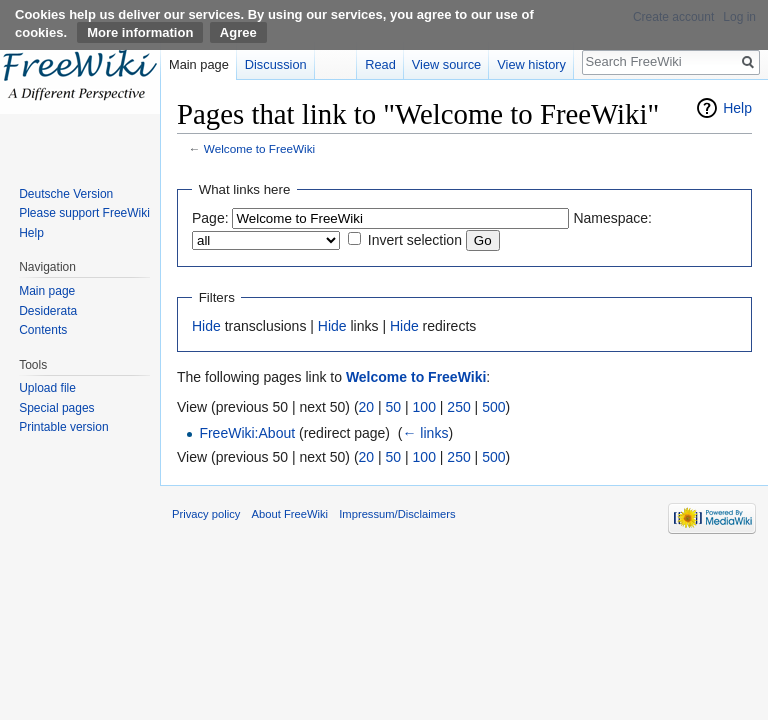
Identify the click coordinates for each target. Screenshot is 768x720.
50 (394, 407)
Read (380, 64)
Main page (199, 64)
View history (531, 64)
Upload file (47, 388)
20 (367, 407)
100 (424, 407)
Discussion (276, 64)
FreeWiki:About (247, 433)
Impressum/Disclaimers (397, 514)
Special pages (56, 408)
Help (737, 108)
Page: (210, 218)
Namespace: (612, 218)
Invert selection (415, 240)
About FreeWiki (290, 514)
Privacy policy (206, 514)
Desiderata (48, 311)
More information (140, 32)
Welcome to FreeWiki (259, 148)
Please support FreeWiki (84, 213)
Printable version (63, 427)
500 (493, 407)
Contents (43, 330)
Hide (206, 326)
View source (446, 64)
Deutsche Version (66, 194)
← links (425, 433)
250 (458, 407)
